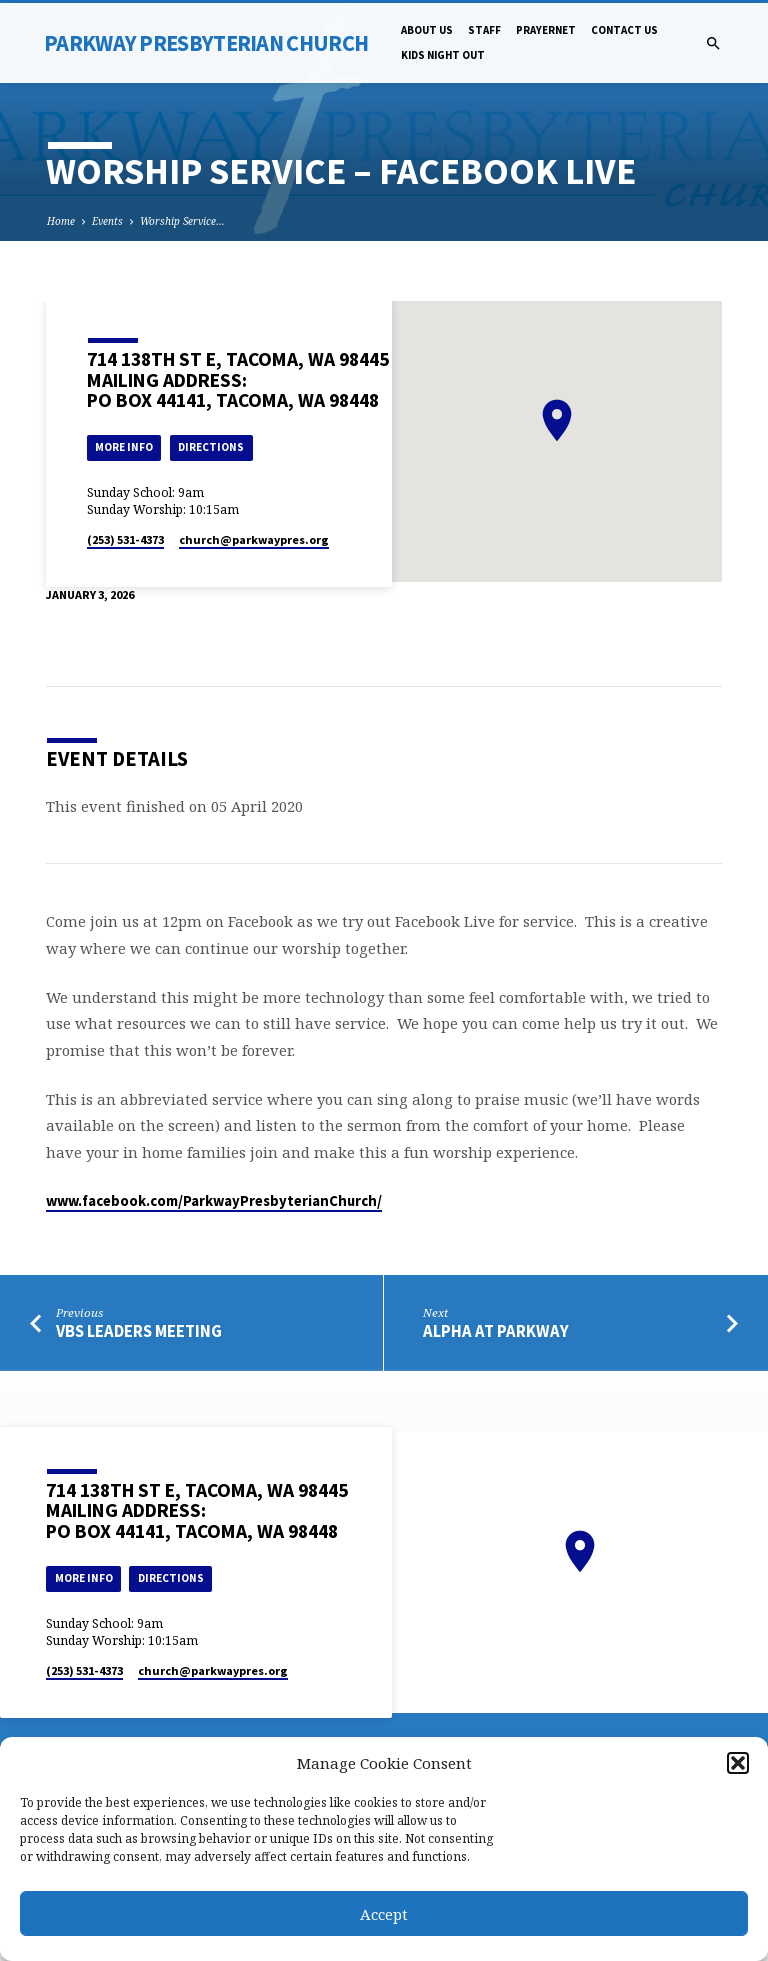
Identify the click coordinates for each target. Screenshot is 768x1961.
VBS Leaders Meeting (139, 1331)
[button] (738, 1763)
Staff (484, 30)
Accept (384, 1914)
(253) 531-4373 (125, 539)
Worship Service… (182, 221)
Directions (211, 447)
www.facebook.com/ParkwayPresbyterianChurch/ (214, 1201)
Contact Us (624, 30)
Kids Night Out (443, 55)
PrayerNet (546, 30)
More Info (124, 447)
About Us (427, 30)
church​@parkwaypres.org (254, 539)
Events (107, 221)
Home (61, 221)
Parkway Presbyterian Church (206, 43)
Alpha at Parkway (496, 1331)
